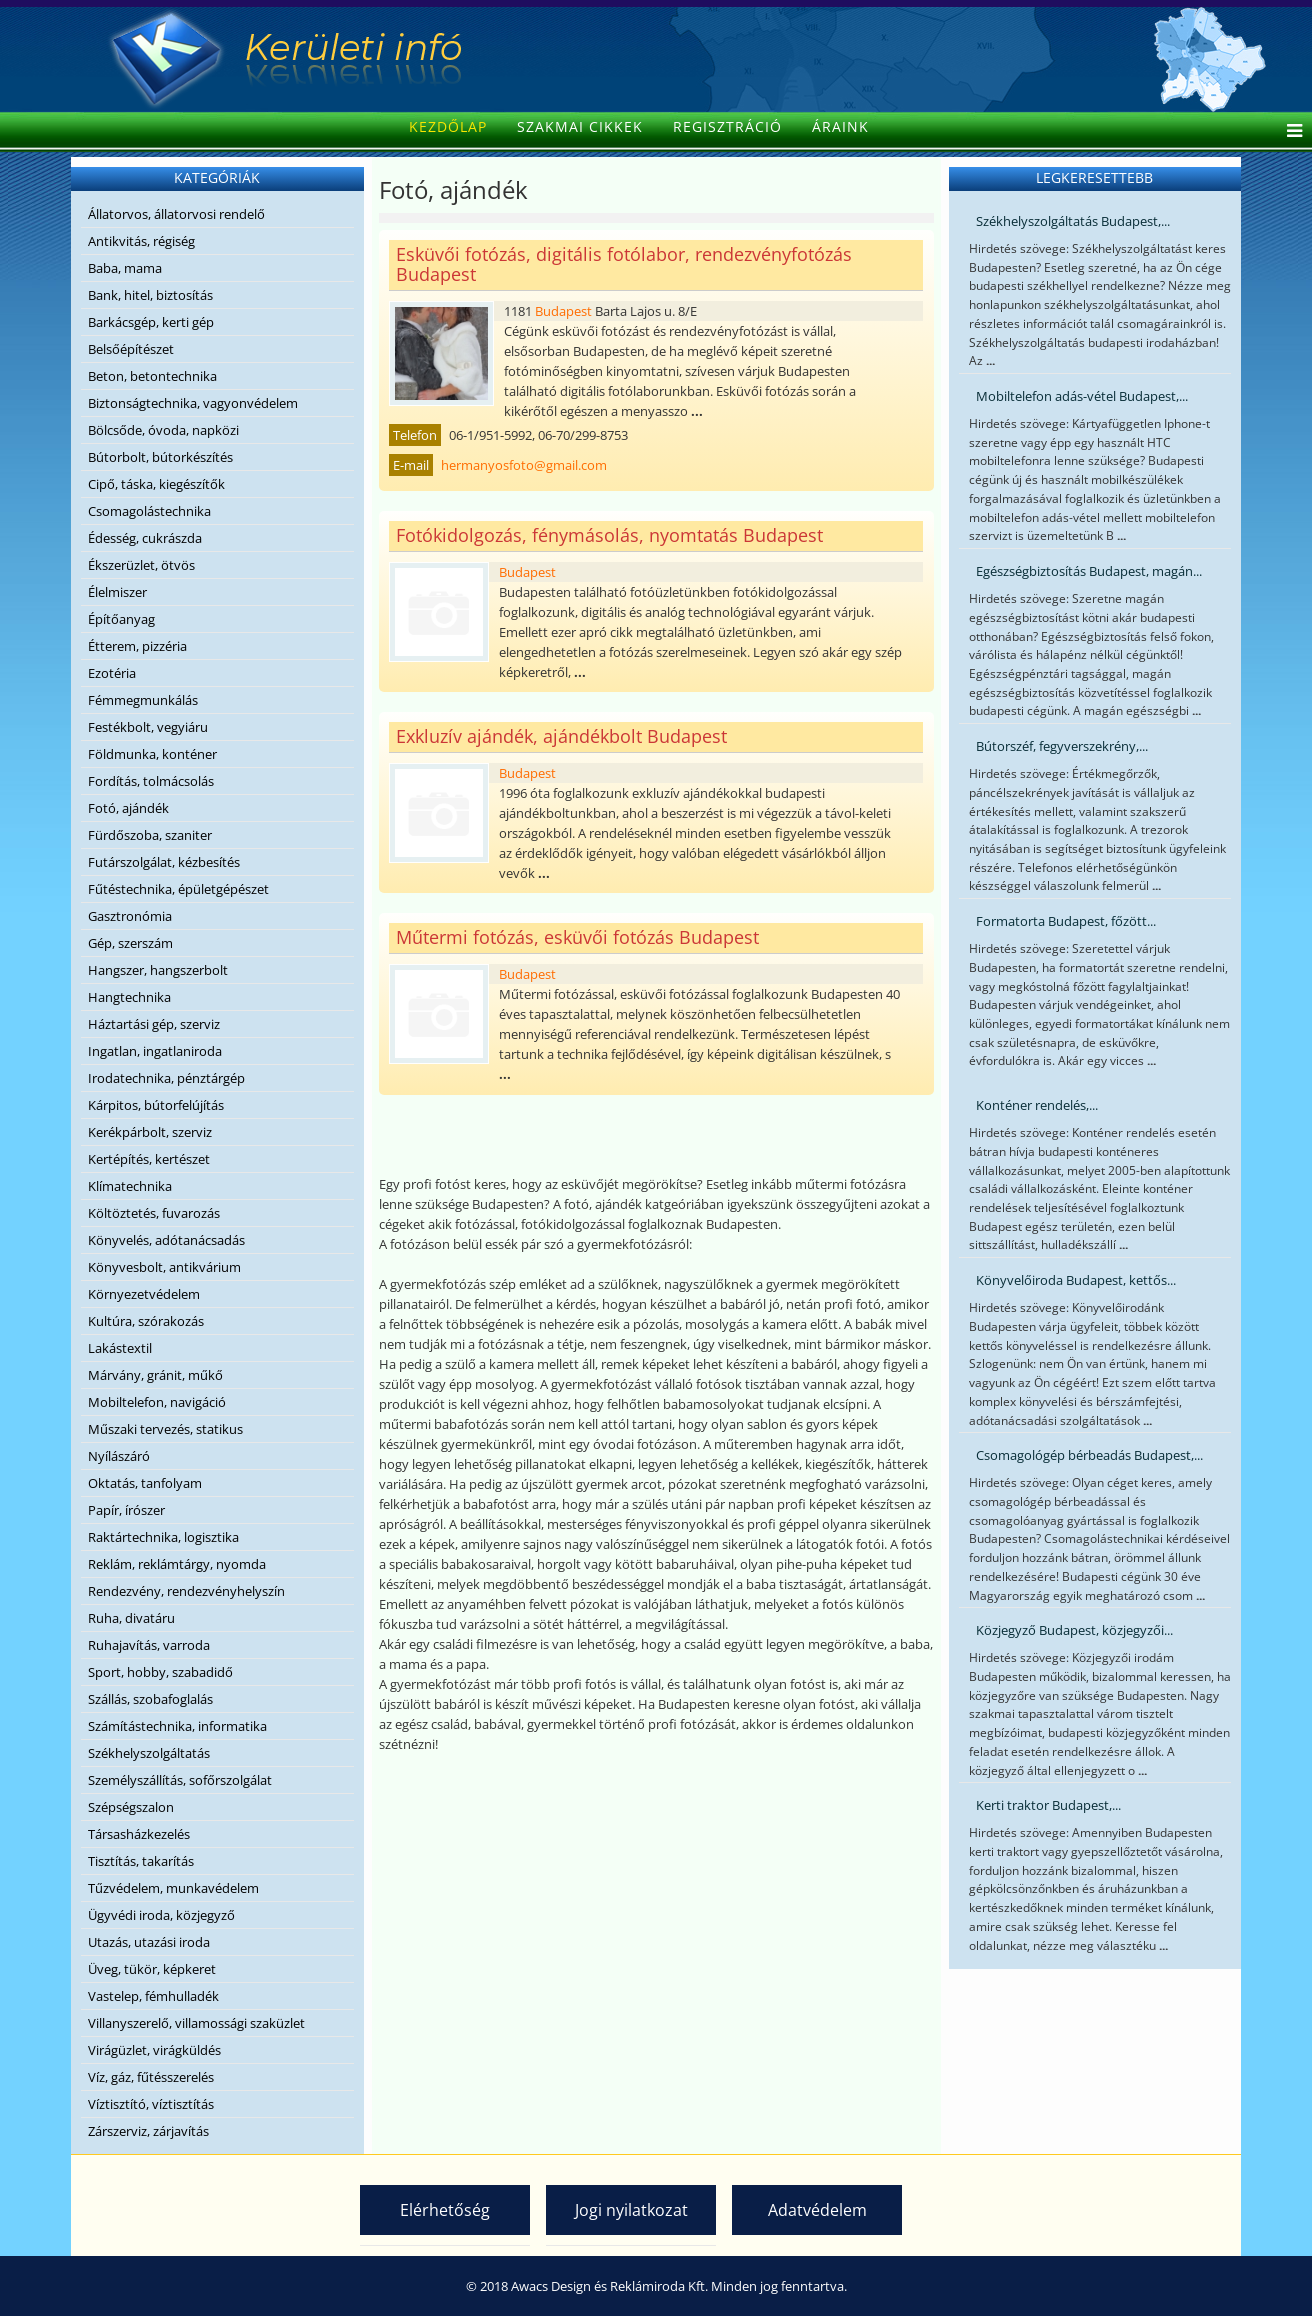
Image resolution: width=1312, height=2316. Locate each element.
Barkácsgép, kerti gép (151, 322)
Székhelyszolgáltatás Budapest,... (1073, 221)
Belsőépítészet (131, 349)
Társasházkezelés (139, 1834)
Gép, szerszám (130, 943)
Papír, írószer (126, 1510)
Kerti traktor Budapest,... (1048, 1805)
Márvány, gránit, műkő (155, 1375)
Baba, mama (125, 268)
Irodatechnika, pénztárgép (166, 1078)
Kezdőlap (448, 126)
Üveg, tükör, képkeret (152, 1969)
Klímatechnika (130, 1186)
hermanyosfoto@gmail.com (524, 465)
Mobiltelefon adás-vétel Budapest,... (1082, 396)
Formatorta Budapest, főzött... (1066, 921)
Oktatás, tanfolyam (145, 1483)
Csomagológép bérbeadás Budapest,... (1089, 1455)
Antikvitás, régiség (141, 241)
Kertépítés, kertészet (149, 1159)
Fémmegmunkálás (143, 700)
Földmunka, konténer (152, 754)
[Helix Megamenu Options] (1289, 132)
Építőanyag (121, 619)
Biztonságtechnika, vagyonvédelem (193, 403)
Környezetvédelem (144, 1294)
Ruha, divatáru (131, 1618)
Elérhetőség (445, 2210)
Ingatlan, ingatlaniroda (155, 1051)
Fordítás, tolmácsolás (151, 781)
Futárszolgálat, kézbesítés (164, 862)
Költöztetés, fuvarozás (154, 1213)
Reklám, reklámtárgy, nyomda (177, 1564)
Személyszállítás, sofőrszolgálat (180, 1780)
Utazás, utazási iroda (149, 1942)
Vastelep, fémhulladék (153, 1996)
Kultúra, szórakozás (146, 1321)
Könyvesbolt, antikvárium (164, 1267)
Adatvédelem (817, 2210)
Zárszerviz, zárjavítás (148, 2131)
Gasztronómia (130, 916)
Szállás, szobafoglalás (150, 1699)
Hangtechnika (129, 997)
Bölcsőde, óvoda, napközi (163, 430)
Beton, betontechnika (152, 376)
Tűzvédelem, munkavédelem (173, 1888)
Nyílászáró (119, 1456)
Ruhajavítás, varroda (149, 1645)
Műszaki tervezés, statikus (165, 1429)
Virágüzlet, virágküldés (154, 2050)
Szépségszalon (131, 1807)
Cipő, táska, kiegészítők (156, 484)
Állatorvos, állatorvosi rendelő (176, 214)
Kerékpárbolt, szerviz (150, 1132)
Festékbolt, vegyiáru (148, 727)
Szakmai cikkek (580, 126)
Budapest (563, 311)
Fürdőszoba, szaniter (150, 835)
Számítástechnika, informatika (177, 1726)
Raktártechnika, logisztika (163, 1537)
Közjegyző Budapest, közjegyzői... (1074, 1630)
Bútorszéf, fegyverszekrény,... (1062, 746)
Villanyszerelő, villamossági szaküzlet (196, 2023)
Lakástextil (120, 1348)
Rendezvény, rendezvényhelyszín (186, 1591)
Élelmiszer (117, 592)
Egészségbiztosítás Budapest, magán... (1089, 571)
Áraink (840, 126)
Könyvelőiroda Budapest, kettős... (1076, 1280)
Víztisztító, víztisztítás (151, 2104)
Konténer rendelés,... (1037, 1105)
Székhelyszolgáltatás (149, 1753)
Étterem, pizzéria (137, 646)
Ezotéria (112, 673)
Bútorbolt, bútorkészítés (160, 457)
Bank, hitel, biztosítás (150, 295)
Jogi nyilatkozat (631, 2210)
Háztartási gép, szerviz (154, 1024)
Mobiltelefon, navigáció (157, 1402)
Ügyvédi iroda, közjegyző (161, 1915)
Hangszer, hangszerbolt (158, 970)
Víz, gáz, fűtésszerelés (151, 2077)
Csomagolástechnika (149, 511)
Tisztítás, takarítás (141, 1861)
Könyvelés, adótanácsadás (166, 1240)
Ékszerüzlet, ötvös (141, 565)
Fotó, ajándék (128, 808)
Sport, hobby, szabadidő (160, 1672)
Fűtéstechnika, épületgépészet (178, 889)
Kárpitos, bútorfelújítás (156, 1105)
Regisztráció (727, 126)
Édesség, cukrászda (145, 538)
